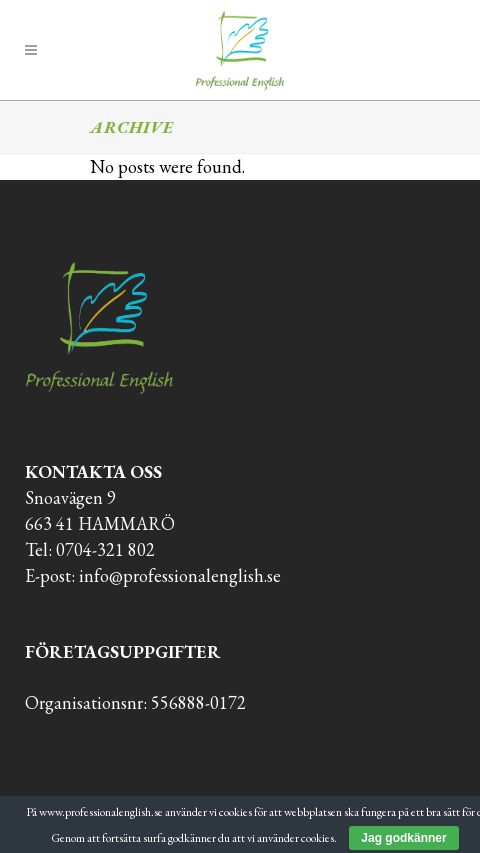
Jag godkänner (403, 838)
